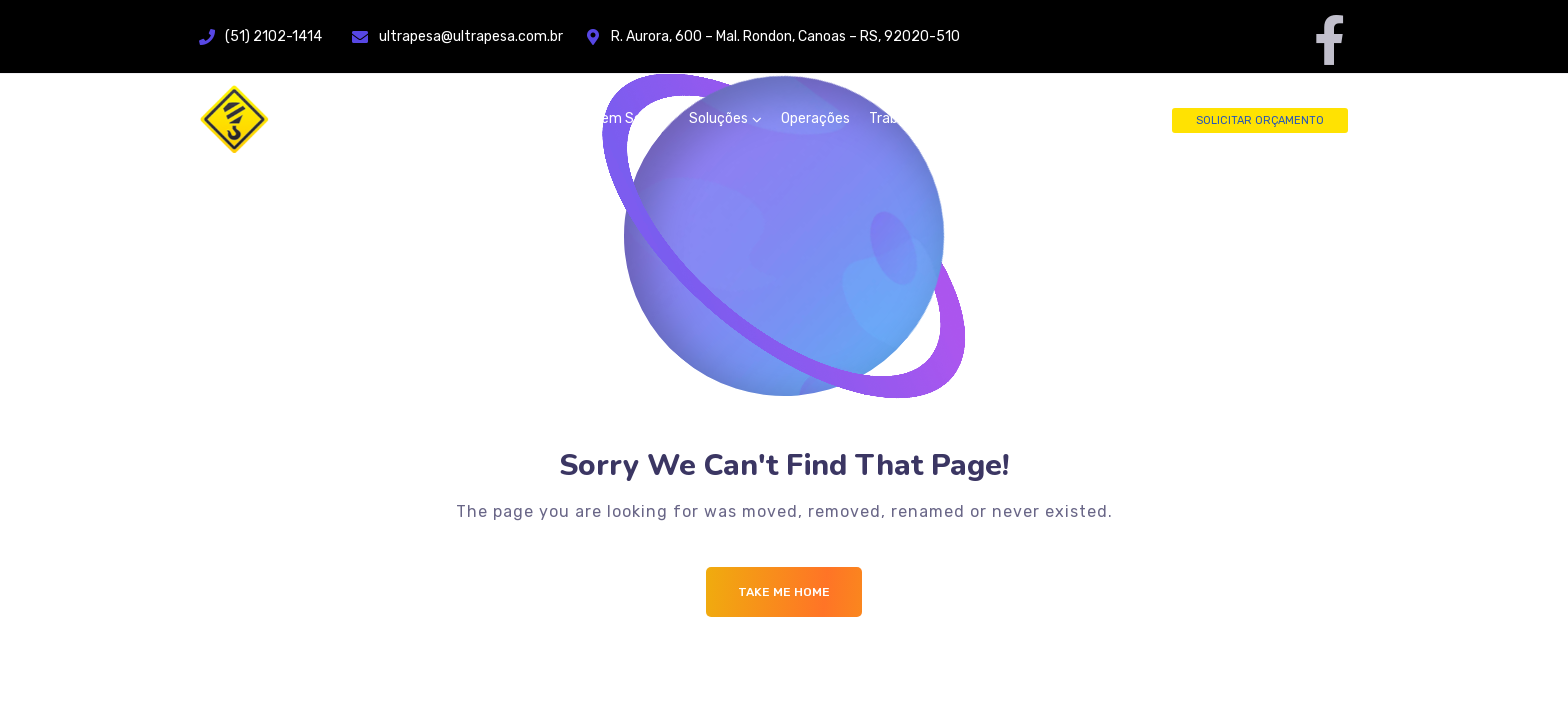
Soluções (718, 118)
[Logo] (319, 119)
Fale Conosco (1046, 118)
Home (546, 118)
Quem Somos (627, 118)
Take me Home (784, 592)
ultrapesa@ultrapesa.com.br (483, 36)
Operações (815, 118)
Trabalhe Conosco (926, 118)
